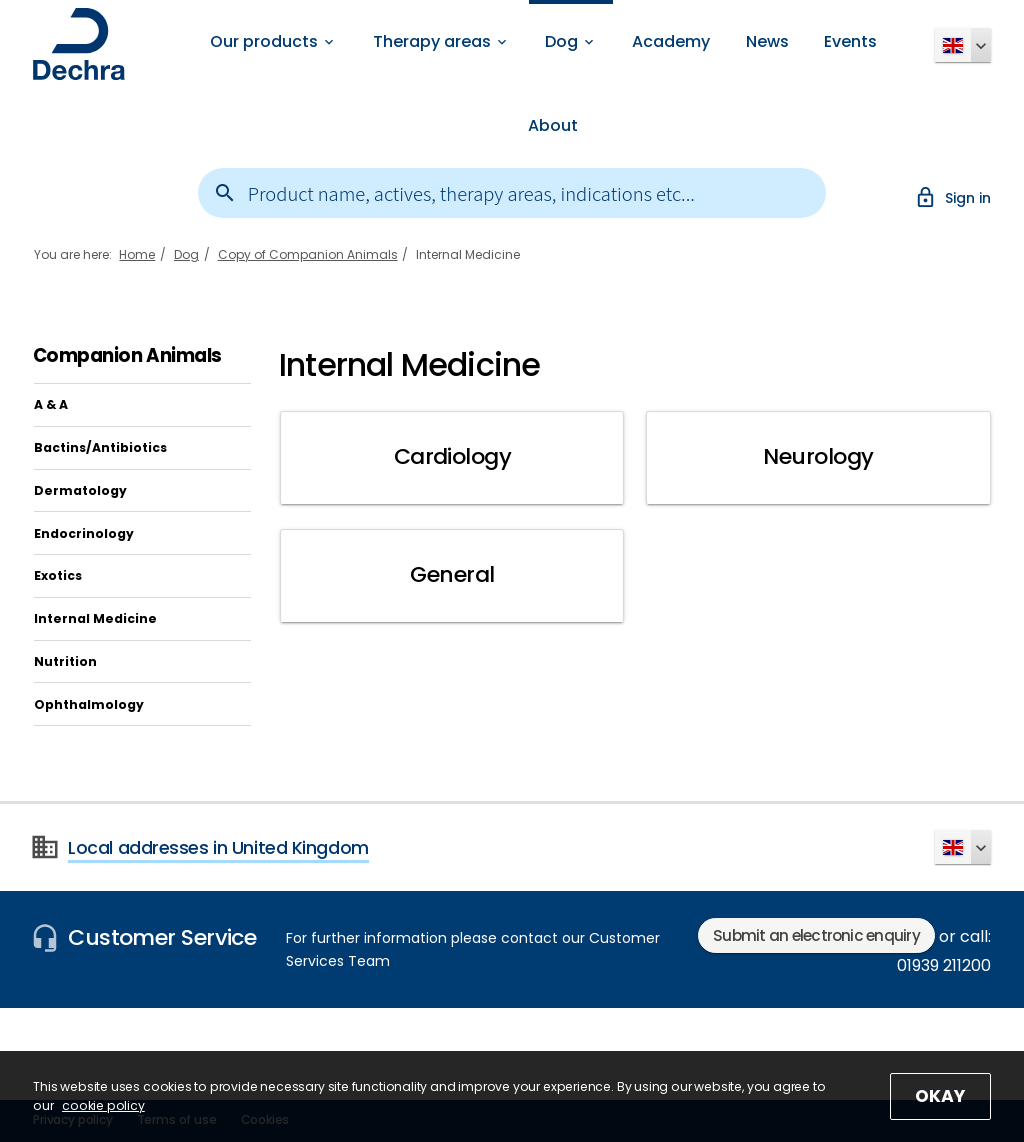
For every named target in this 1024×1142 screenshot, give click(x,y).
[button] (963, 45)
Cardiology (453, 456)
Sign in (952, 197)
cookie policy (103, 1105)
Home (137, 254)
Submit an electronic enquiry (816, 935)
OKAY (939, 1095)
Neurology (818, 456)
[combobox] (512, 193)
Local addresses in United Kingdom (218, 848)
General (452, 575)
